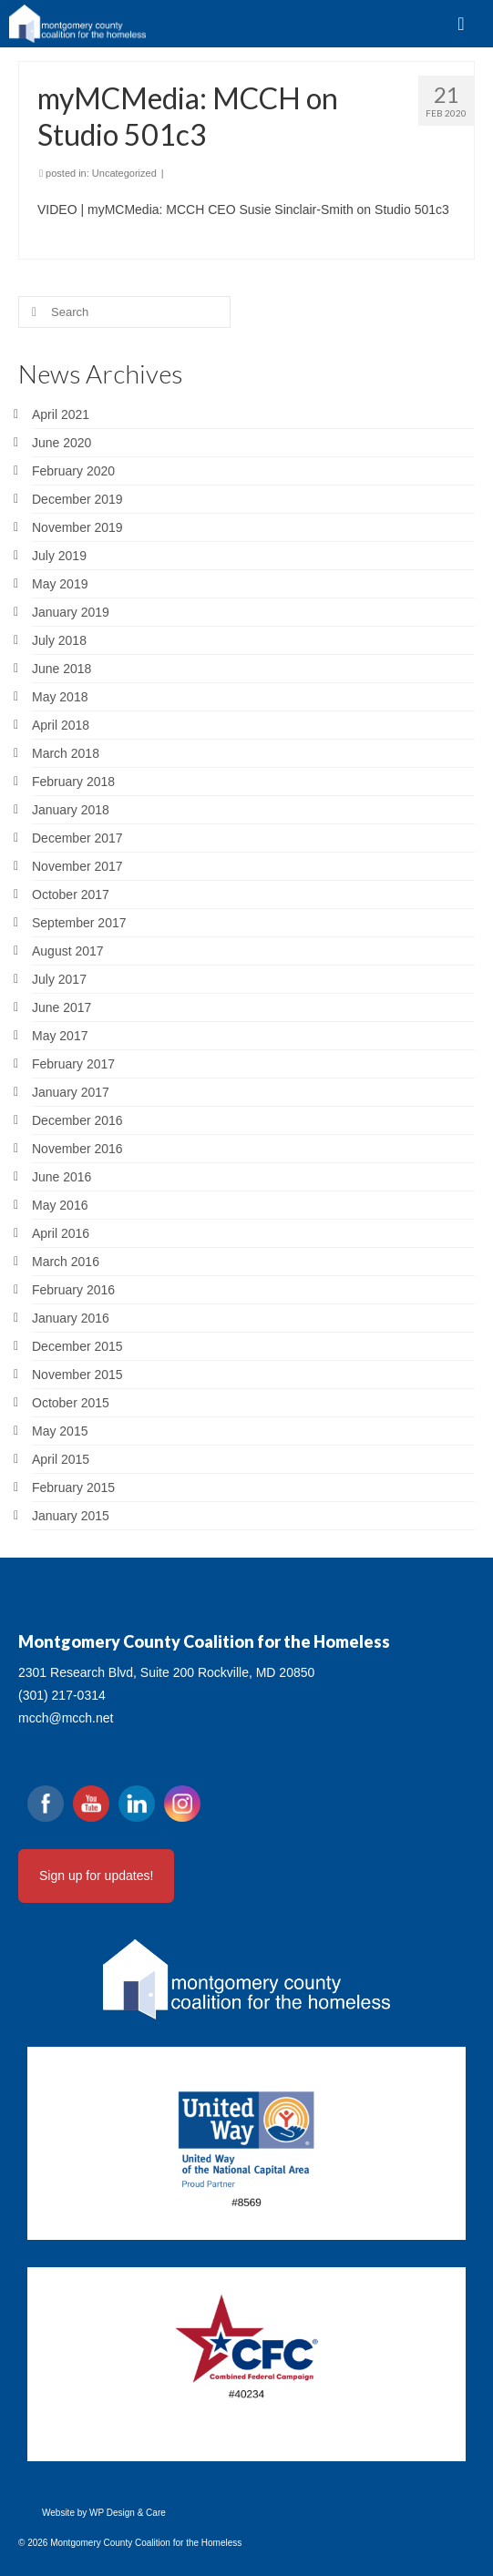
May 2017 (59, 1035)
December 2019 (77, 499)
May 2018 (59, 697)
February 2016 (73, 1290)
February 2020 (73, 471)
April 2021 (60, 414)
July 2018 (59, 640)
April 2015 (60, 1459)
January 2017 (70, 1092)
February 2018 (73, 781)
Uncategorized (124, 173)
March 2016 (65, 1261)
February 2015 (73, 1487)
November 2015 (77, 1374)
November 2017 (77, 866)
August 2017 (68, 951)
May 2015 (59, 1431)
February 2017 (73, 1064)
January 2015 (70, 1515)
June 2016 (61, 1177)
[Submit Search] (32, 312)
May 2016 (59, 1205)
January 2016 (70, 1318)
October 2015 (70, 1402)
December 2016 (77, 1120)
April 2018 (60, 725)
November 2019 (77, 527)
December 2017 (77, 838)
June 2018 (61, 668)
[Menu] (461, 23)
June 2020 (61, 442)
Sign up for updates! (96, 1875)
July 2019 (59, 555)
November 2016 (77, 1148)
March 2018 (65, 753)
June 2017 (61, 1007)
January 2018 (70, 809)
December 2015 (77, 1346)
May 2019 (59, 584)
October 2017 (70, 894)
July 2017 (59, 979)
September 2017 (79, 922)
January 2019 (70, 612)
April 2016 (60, 1233)
